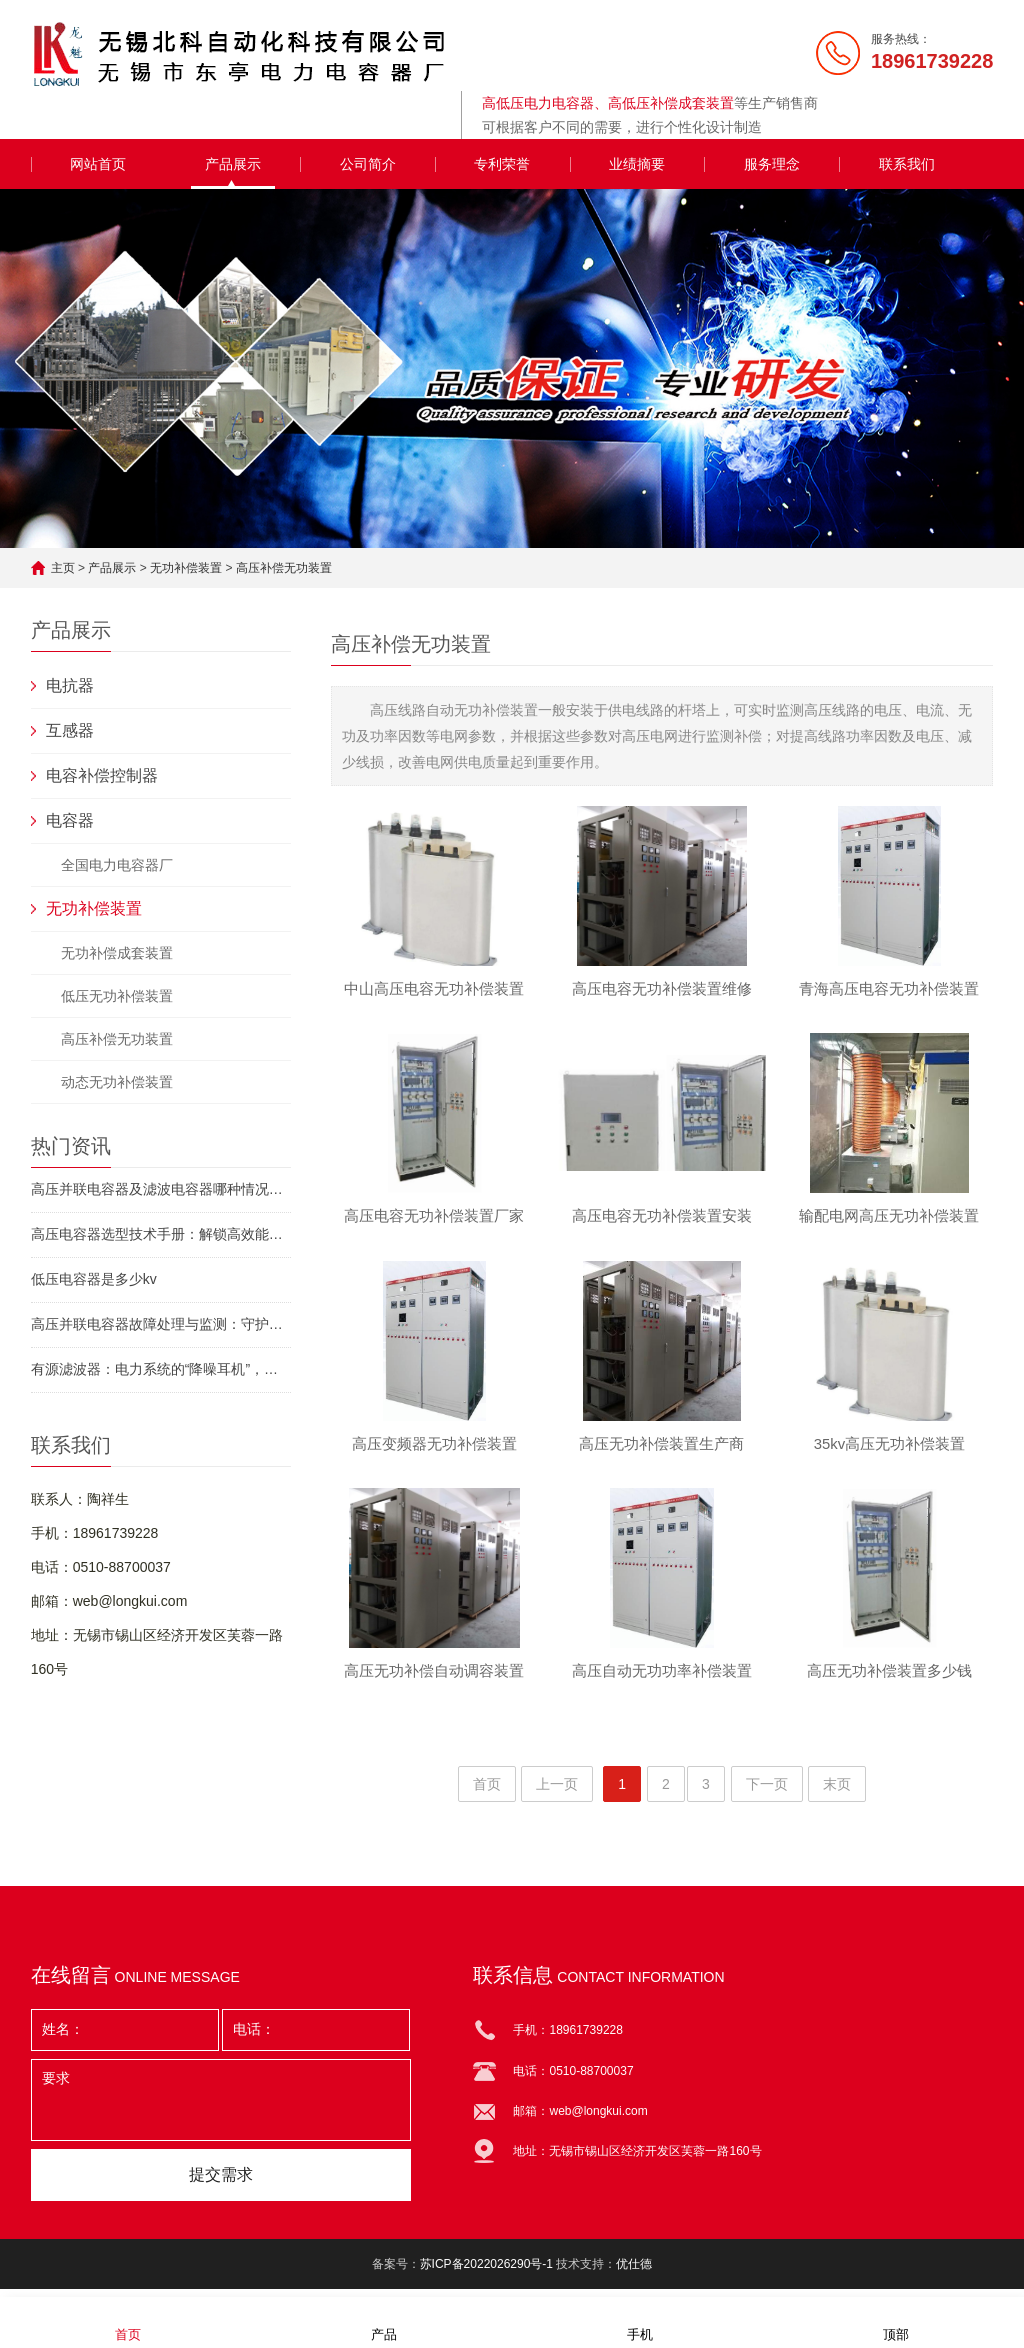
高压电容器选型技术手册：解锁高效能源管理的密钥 (161, 1234)
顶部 (896, 2321)
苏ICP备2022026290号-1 (486, 2273)
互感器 (70, 730)
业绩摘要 (637, 164)
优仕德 (634, 2273)
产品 (384, 2321)
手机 (640, 2321)
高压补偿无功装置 (284, 568)
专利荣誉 (502, 164)
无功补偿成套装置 (117, 953)
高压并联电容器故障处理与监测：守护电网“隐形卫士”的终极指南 (161, 1324)
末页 (837, 1793)
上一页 (557, 1793)
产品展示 (233, 164)
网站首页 (98, 164)
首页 (487, 1793)
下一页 (767, 1793)
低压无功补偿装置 (117, 996)
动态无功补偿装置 (117, 1082)
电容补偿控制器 (102, 775)
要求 (221, 2109)
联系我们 (907, 164)
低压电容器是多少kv (94, 1279)
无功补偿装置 (186, 568)
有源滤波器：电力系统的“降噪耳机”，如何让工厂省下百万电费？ (161, 1369)
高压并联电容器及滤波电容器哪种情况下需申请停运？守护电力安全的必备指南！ (161, 1189)
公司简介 (368, 164)
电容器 (70, 820)
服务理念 (772, 164)
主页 (63, 568)
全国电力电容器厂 (117, 865)
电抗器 (70, 685)
